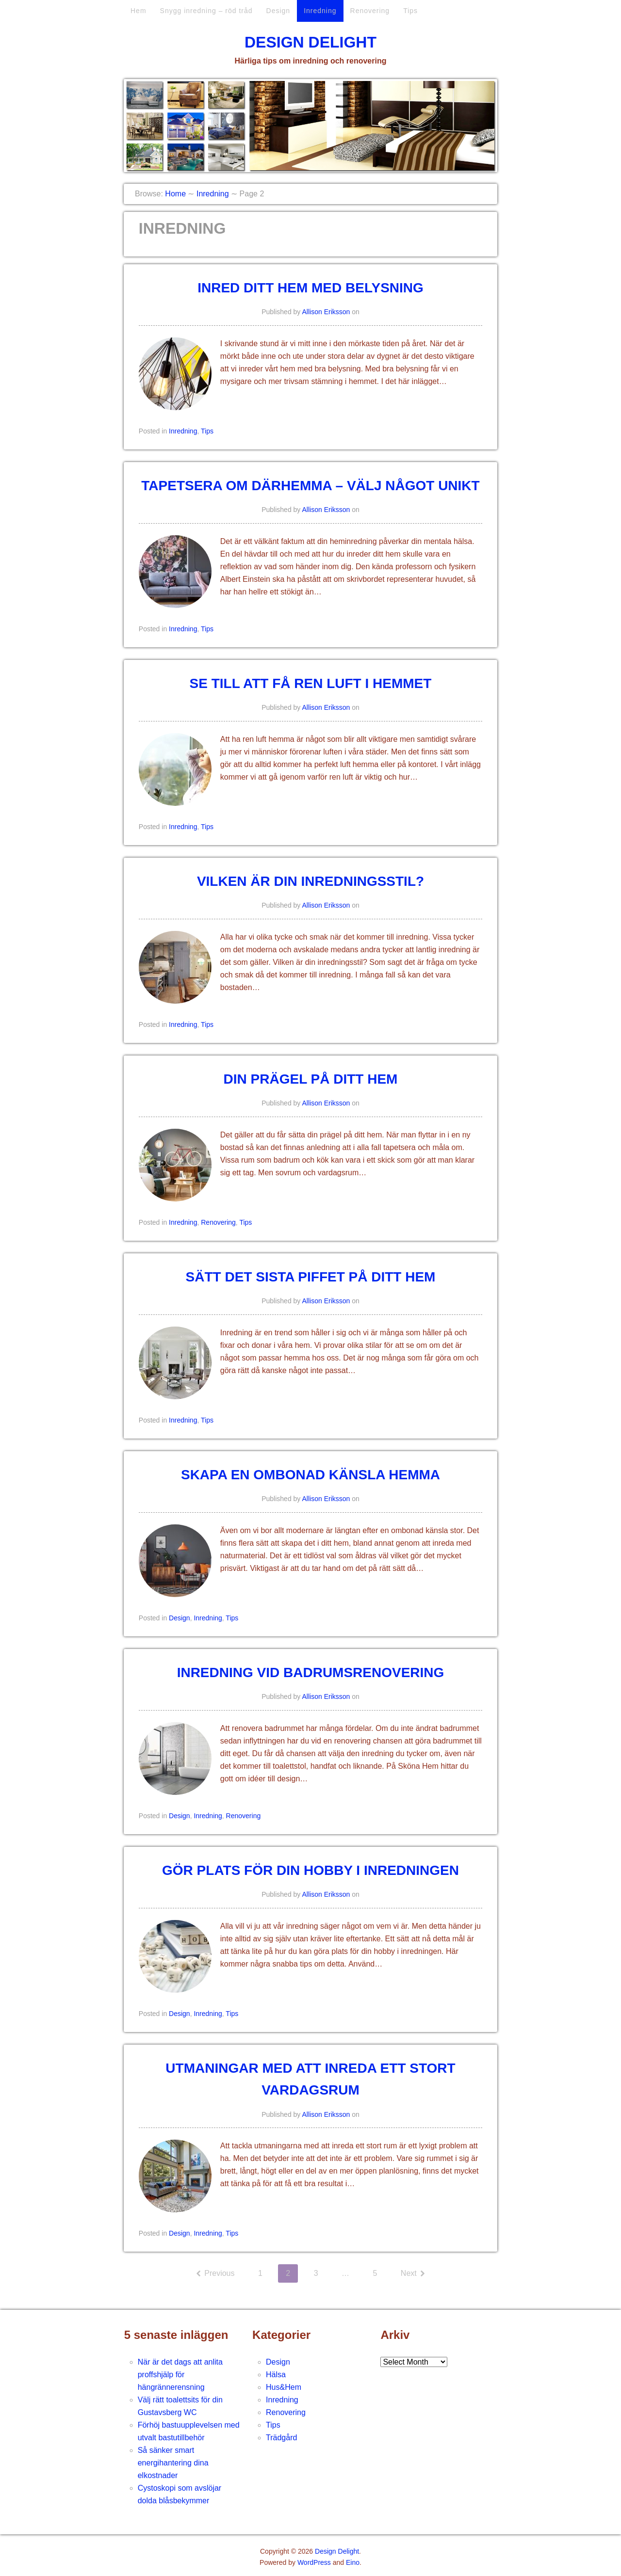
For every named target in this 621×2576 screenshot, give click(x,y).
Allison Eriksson (326, 312)
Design (278, 11)
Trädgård (281, 2437)
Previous (218, 2273)
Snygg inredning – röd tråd (206, 11)
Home (175, 194)
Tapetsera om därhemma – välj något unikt (310, 485)
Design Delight (310, 42)
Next (410, 2273)
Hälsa (276, 2374)
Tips (410, 11)
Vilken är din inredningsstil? (310, 881)
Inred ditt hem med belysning (310, 287)
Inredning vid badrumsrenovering (310, 1672)
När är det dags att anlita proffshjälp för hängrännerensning (180, 2374)
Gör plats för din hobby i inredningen (310, 1870)
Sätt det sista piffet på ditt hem (311, 1276)
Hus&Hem (283, 2387)
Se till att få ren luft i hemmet (311, 683)
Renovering (370, 11)
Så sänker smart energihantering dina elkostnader (173, 2463)
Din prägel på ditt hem (311, 1079)
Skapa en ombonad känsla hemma (310, 1474)
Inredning (320, 11)
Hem (139, 11)
